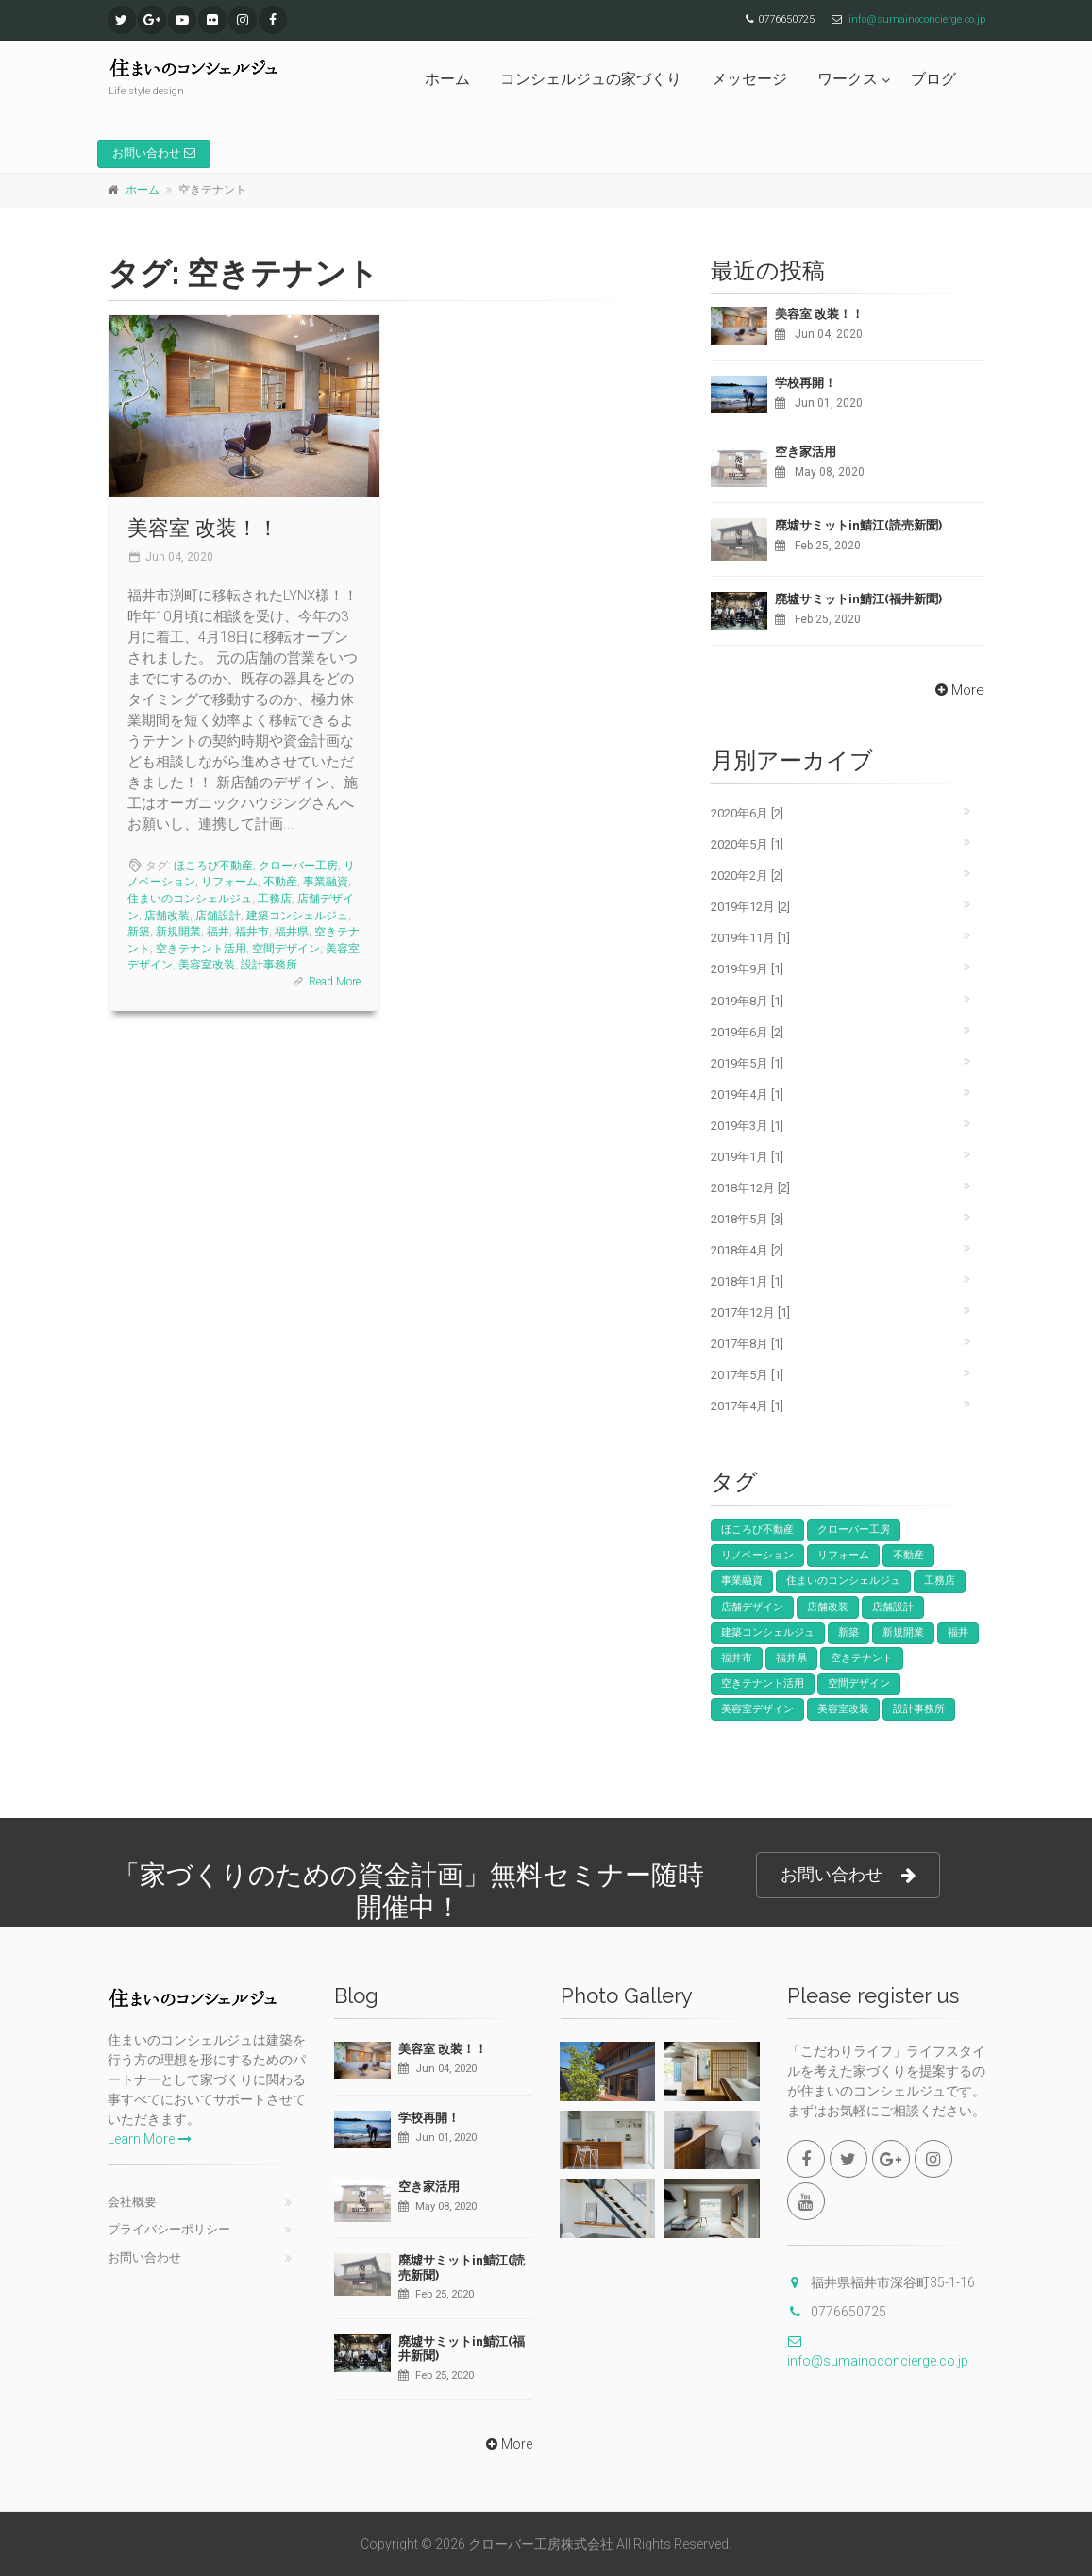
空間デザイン (286, 948)
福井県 (292, 931)
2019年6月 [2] (747, 1032)
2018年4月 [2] (747, 1250)
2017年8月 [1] (747, 1344)
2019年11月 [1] (750, 938)
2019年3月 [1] (747, 1126)
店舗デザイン (752, 1607)
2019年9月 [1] (747, 969)
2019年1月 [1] (747, 1157)
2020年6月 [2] (747, 813)
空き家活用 (805, 452)
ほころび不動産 (213, 865)
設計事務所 (269, 964)
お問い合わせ (153, 153)
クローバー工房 (298, 865)
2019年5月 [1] (747, 1063)
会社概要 (132, 2202)
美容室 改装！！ (202, 527)
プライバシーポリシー (169, 2229)
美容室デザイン (757, 1709)
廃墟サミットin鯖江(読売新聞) (858, 525)
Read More (335, 981)
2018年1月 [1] (747, 1281)
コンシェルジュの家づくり (590, 79)
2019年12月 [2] (750, 907)
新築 (138, 931)
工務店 (275, 898)
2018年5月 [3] (747, 1219)
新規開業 (178, 931)
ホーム (447, 79)
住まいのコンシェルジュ (189, 898)
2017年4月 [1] (747, 1406)
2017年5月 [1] (747, 1375)
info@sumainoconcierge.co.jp (916, 19)
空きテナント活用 (201, 948)
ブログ (933, 79)
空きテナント (862, 1658)
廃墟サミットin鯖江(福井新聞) (858, 599)
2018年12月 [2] (750, 1188)
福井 (218, 931)
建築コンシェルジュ (297, 915)
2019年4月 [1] (747, 1094)
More (958, 690)
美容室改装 (206, 964)
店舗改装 (167, 915)
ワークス (847, 79)
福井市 (252, 931)
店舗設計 (218, 915)
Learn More (150, 2139)
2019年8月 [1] (747, 1001)
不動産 (280, 881)
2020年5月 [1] (747, 844)
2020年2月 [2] (747, 875)
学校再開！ (805, 383)
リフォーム (229, 881)
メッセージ (749, 79)
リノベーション (757, 1555)
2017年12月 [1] (750, 1312)
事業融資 (325, 881)
